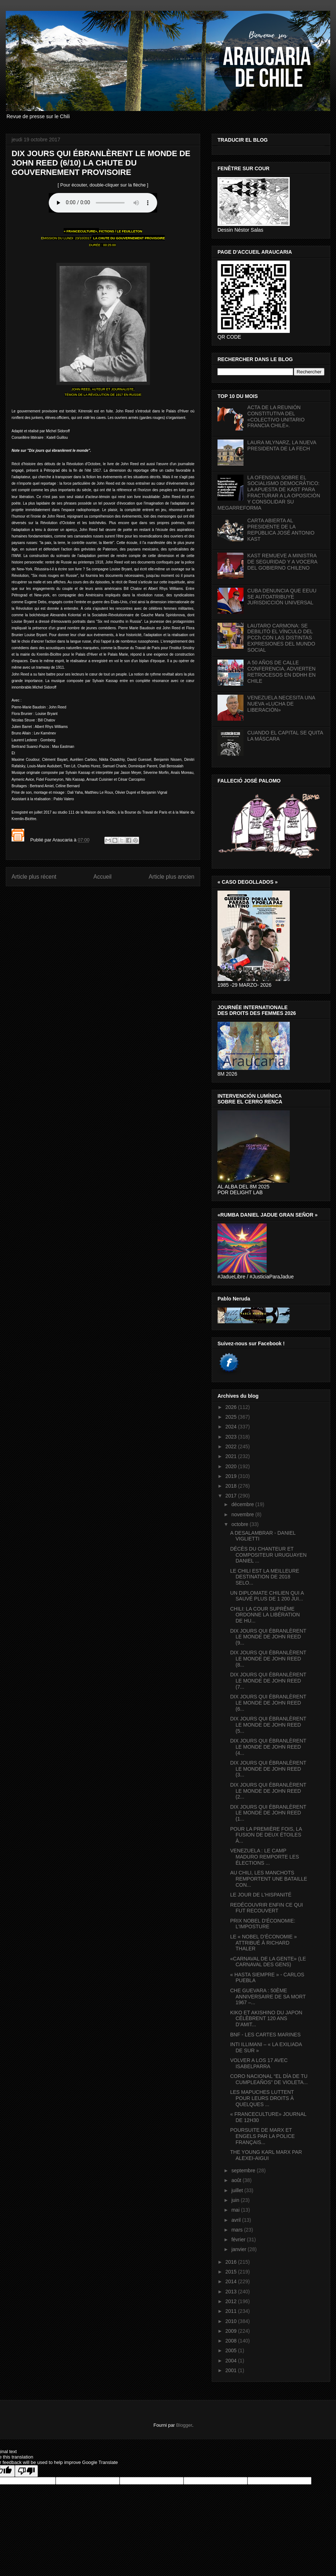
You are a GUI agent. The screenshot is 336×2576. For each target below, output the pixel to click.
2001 (231, 2370)
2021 (231, 1456)
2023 (231, 1437)
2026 (231, 1407)
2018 (231, 1486)
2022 (231, 1446)
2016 (231, 2262)
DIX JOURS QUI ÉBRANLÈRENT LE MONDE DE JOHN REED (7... (268, 1681)
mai (236, 2210)
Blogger (184, 2425)
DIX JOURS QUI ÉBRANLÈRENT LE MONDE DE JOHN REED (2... (268, 1791)
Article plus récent (34, 877)
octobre (240, 1524)
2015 (231, 2272)
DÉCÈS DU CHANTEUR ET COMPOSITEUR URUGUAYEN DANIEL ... (268, 1555)
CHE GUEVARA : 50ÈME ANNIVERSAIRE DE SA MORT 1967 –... (268, 1997)
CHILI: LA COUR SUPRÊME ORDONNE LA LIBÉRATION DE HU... (265, 1615)
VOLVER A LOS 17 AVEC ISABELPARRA (259, 2063)
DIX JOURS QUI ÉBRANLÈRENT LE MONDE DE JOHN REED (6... (268, 1703)
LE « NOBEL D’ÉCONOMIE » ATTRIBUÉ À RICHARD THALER (263, 1943)
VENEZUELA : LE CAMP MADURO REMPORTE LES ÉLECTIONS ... (264, 1857)
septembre (244, 2170)
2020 (231, 1466)
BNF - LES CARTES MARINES (265, 2034)
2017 (231, 1496)
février (239, 2239)
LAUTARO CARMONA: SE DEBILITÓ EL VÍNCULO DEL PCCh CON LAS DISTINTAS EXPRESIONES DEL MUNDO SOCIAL (281, 638)
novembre (243, 1514)
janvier (239, 2249)
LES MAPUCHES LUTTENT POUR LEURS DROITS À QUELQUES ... (262, 2098)
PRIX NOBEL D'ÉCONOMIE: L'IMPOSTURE (262, 1924)
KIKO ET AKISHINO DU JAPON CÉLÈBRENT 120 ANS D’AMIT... (266, 2019)
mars (237, 2230)
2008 (231, 2341)
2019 (231, 1476)
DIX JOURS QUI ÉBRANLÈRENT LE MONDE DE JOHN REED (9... (268, 1637)
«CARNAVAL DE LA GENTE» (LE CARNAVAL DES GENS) (268, 1962)
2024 (231, 1427)
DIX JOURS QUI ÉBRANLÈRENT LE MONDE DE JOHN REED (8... (268, 1659)
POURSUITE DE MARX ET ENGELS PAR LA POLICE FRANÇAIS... (262, 2136)
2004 (231, 2360)
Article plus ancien (171, 877)
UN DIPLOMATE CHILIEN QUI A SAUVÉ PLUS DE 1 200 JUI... (267, 1596)
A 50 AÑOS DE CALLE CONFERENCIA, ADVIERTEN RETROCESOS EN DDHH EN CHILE (281, 671)
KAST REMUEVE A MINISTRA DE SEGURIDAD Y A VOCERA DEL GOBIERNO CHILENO (282, 562)
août (236, 2180)
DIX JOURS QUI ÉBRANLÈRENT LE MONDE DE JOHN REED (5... (268, 1725)
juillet (237, 2190)
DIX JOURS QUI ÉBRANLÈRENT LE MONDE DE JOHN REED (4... (268, 1747)
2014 (231, 2281)
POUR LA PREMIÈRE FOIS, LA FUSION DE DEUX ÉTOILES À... (266, 1835)
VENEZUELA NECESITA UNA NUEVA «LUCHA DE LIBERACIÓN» (281, 704)
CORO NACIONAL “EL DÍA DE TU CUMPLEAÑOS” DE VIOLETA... (269, 2079)
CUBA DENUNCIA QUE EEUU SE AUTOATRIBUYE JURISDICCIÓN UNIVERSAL (281, 597)
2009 (231, 2331)
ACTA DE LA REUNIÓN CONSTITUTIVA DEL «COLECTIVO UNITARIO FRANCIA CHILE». (276, 416)
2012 (231, 2301)
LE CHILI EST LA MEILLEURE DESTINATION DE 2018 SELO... (264, 1577)
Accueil (103, 877)
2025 (231, 1417)
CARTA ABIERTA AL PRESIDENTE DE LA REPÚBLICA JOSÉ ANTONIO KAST (281, 529)
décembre (243, 1504)
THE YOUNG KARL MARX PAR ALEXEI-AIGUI (266, 2155)
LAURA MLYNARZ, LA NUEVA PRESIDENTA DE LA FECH (281, 445)
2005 (231, 2350)
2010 (231, 2321)
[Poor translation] (26, 2471)
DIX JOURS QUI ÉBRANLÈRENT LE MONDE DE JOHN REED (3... (268, 1769)
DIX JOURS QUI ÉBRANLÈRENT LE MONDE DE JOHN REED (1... (268, 1813)
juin (236, 2200)
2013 (231, 2291)
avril (236, 2220)
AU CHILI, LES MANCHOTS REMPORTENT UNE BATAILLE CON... (268, 1879)
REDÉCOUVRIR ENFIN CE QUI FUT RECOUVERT (266, 1908)
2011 (231, 2311)
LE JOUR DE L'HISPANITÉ (261, 1895)
